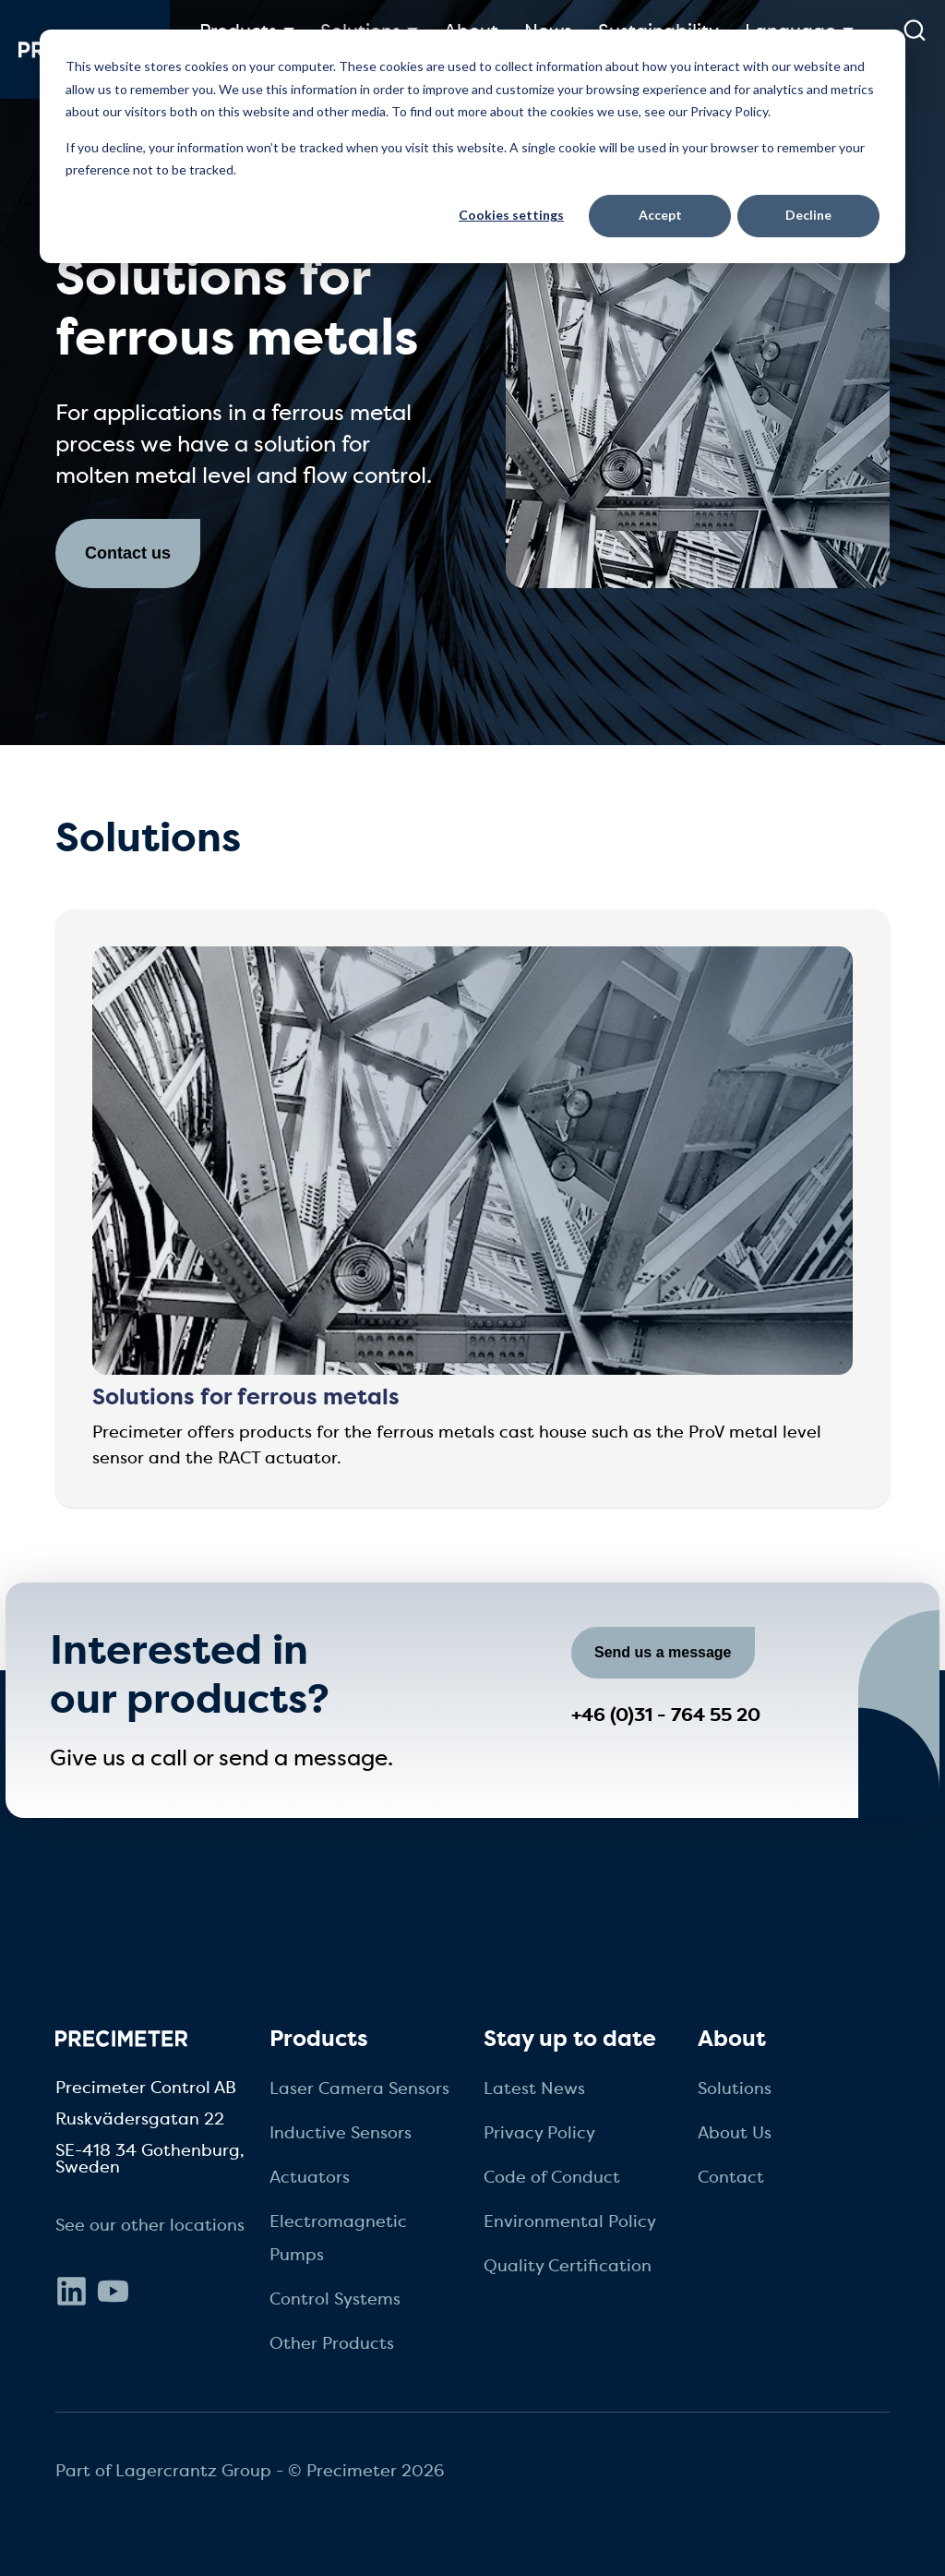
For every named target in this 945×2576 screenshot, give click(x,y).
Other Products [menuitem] (331, 2343)
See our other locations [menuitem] (150, 2225)
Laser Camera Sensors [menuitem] (359, 2088)
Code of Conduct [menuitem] (552, 2177)
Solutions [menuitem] (735, 2088)
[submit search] (914, 30)
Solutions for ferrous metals (246, 1397)
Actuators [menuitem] (309, 2177)
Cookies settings (511, 215)
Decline (808, 215)
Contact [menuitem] (731, 2177)
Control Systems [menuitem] (335, 2299)
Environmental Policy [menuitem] (570, 2221)
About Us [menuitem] (735, 2133)
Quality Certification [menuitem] (568, 2266)
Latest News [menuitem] (534, 2088)
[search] (913, 30)
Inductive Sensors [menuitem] (340, 2133)
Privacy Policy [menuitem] (539, 2133)
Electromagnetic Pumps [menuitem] (338, 2238)
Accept (660, 215)
